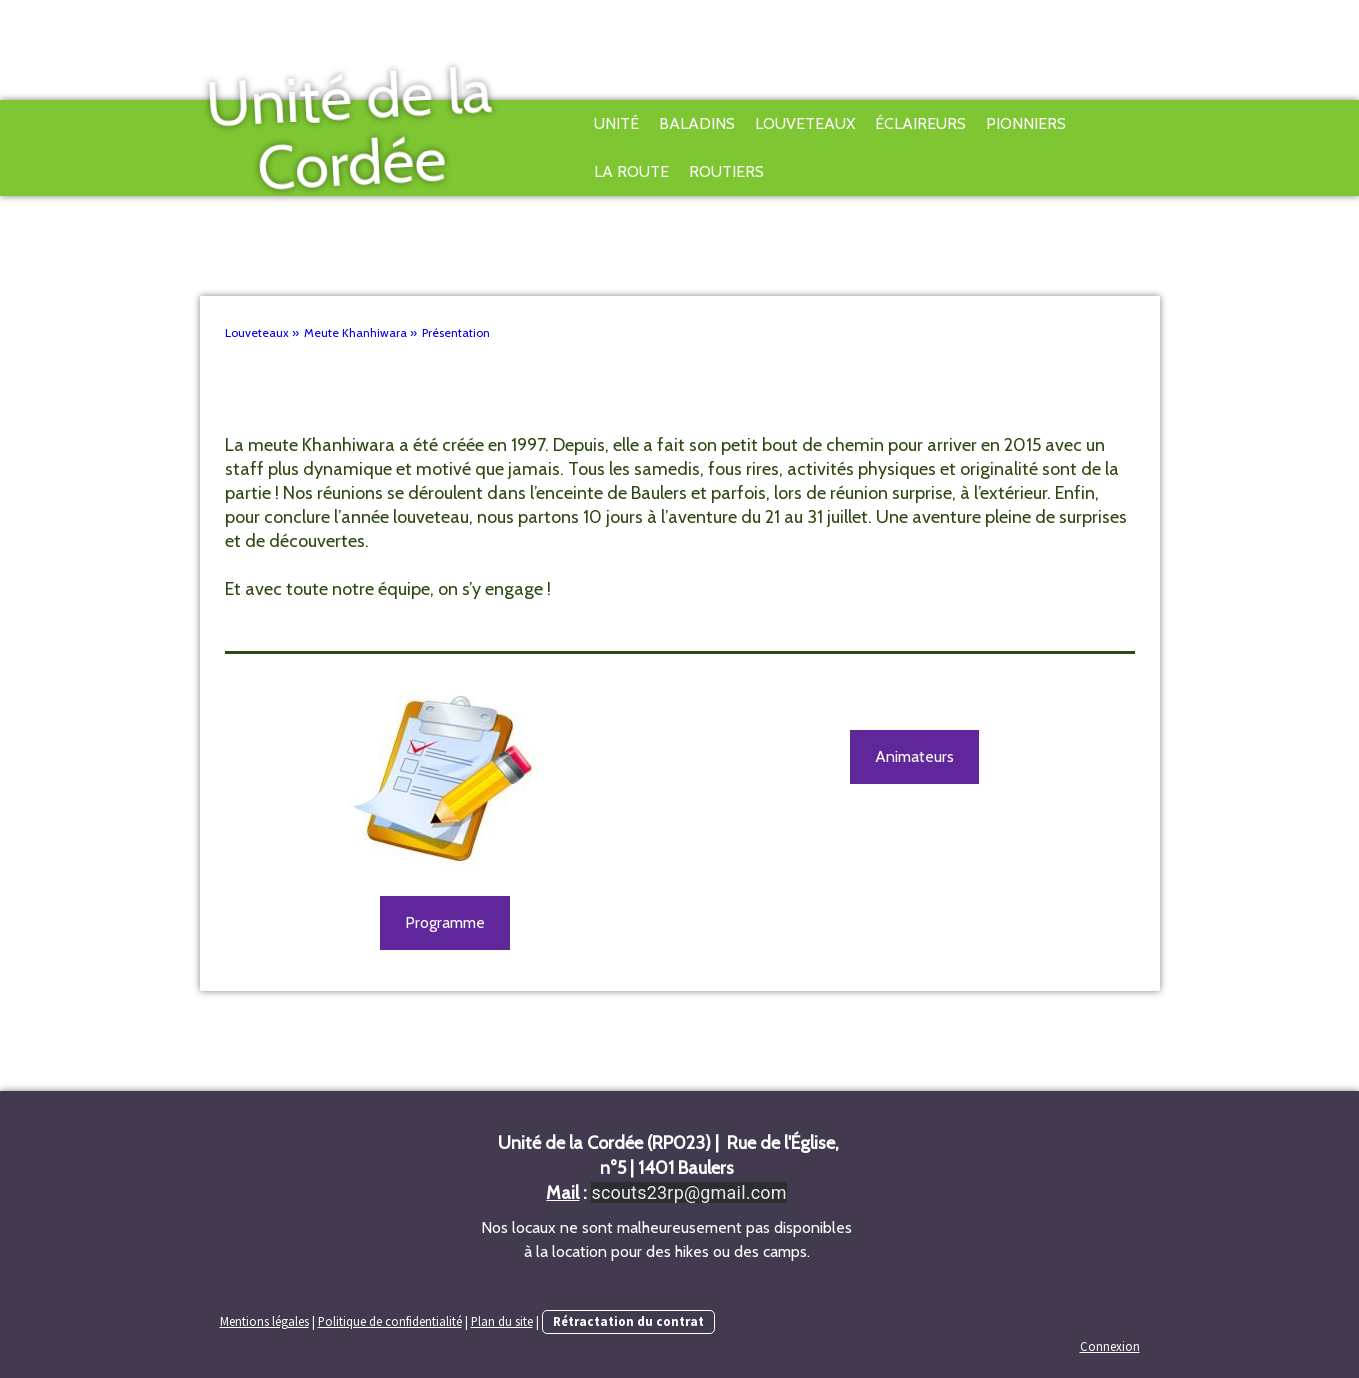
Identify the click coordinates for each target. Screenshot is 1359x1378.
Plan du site (502, 1321)
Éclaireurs (920, 123)
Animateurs (914, 756)
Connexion (1110, 1346)
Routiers (726, 171)
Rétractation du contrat (628, 1321)
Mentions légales (264, 1321)
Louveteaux (805, 123)
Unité (616, 123)
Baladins (697, 123)
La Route (631, 171)
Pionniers (1026, 123)
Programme (445, 922)
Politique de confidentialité (390, 1321)
